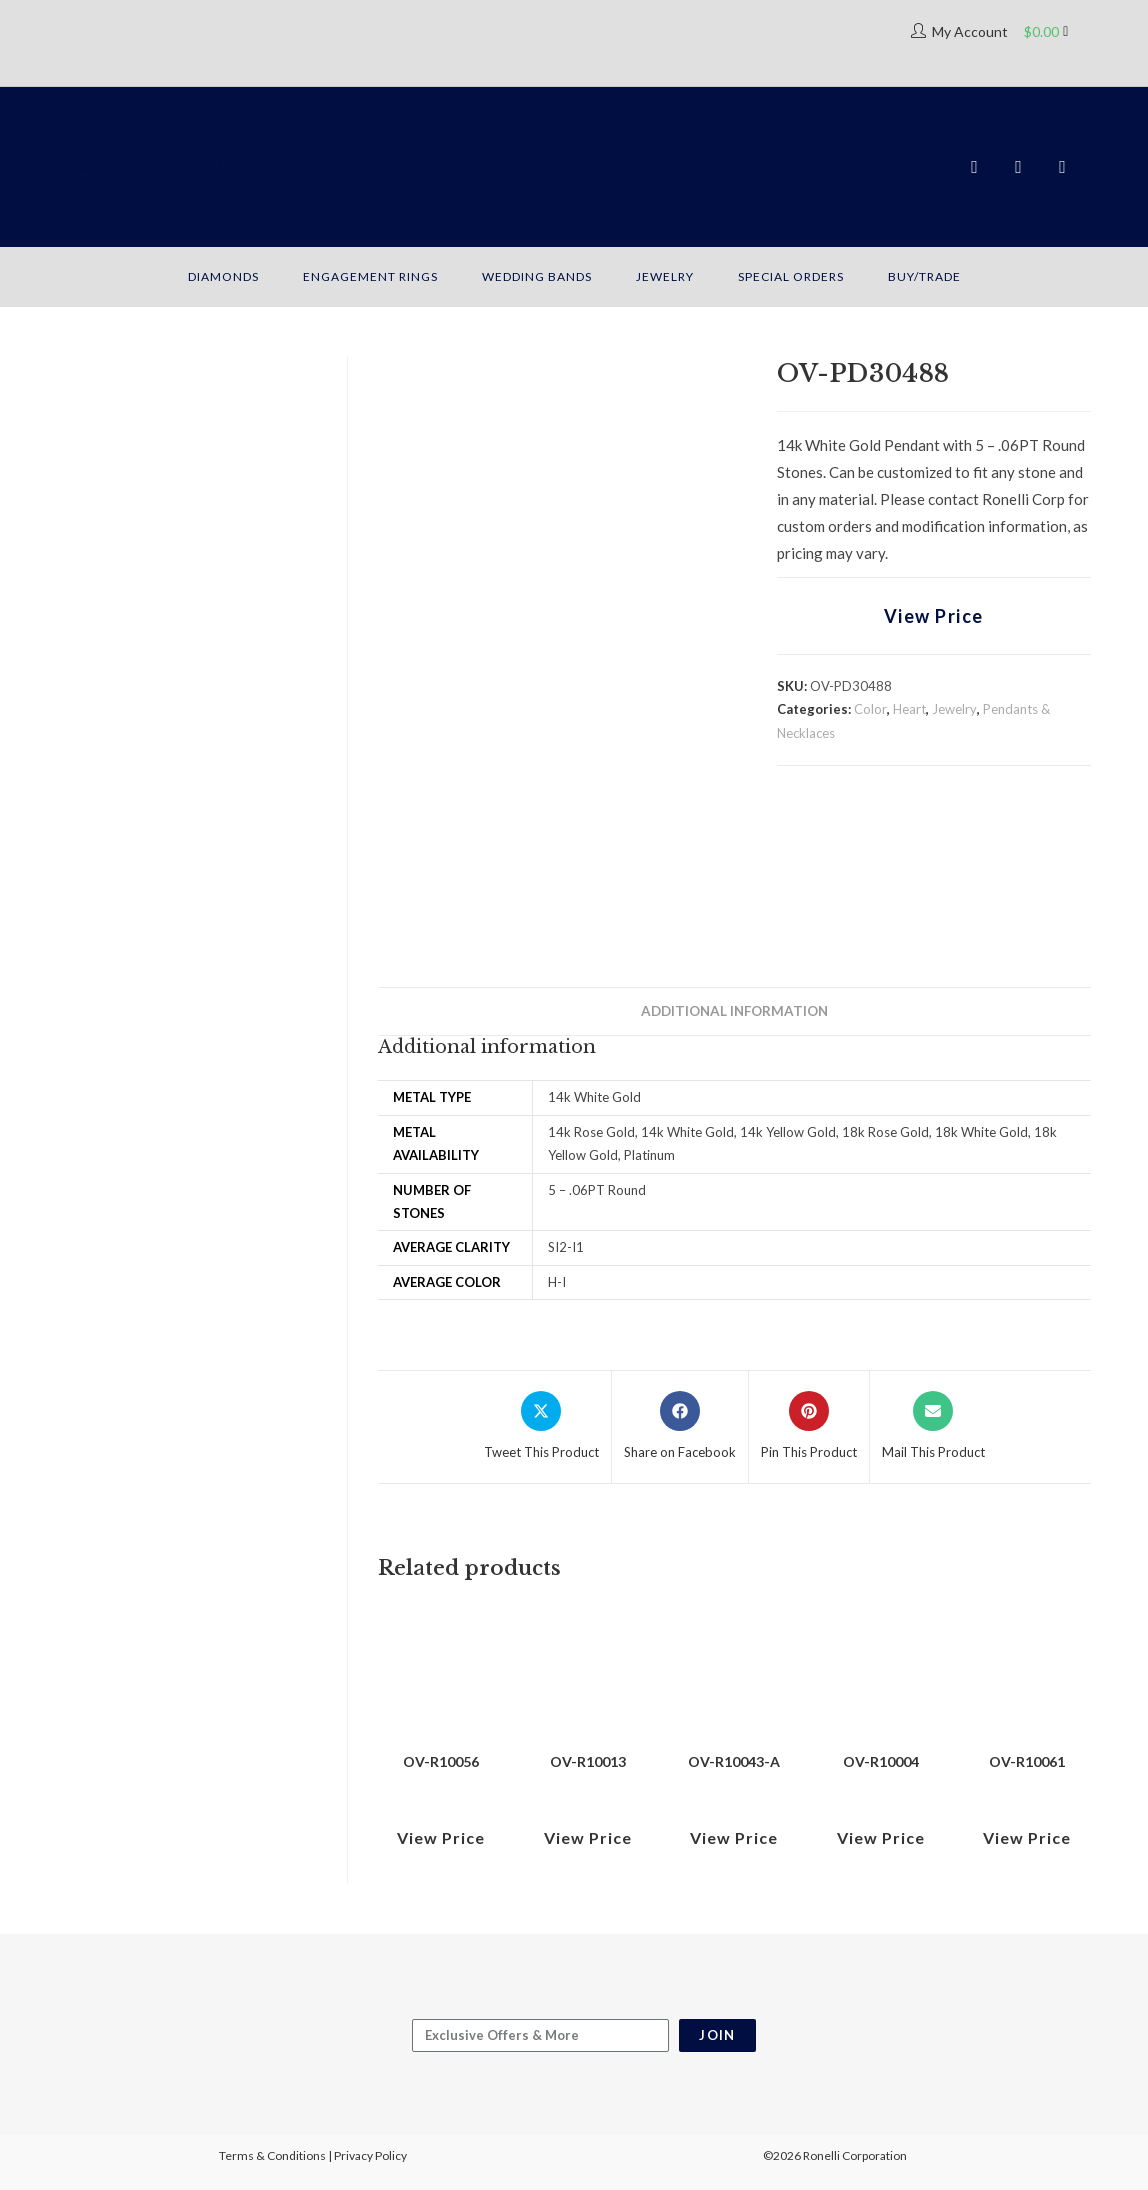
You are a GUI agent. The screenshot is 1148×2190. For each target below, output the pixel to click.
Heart (909, 709)
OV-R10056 (441, 1761)
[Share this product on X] (541, 1427)
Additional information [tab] (734, 1011)
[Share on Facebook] (680, 1427)
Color (870, 709)
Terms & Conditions (272, 2155)
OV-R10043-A (734, 1761)
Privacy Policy (370, 2155)
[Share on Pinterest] (809, 1427)
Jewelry (954, 709)
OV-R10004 (881, 1761)
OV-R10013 (588, 1761)
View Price (934, 616)
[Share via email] (933, 1427)
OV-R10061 (1027, 1761)
